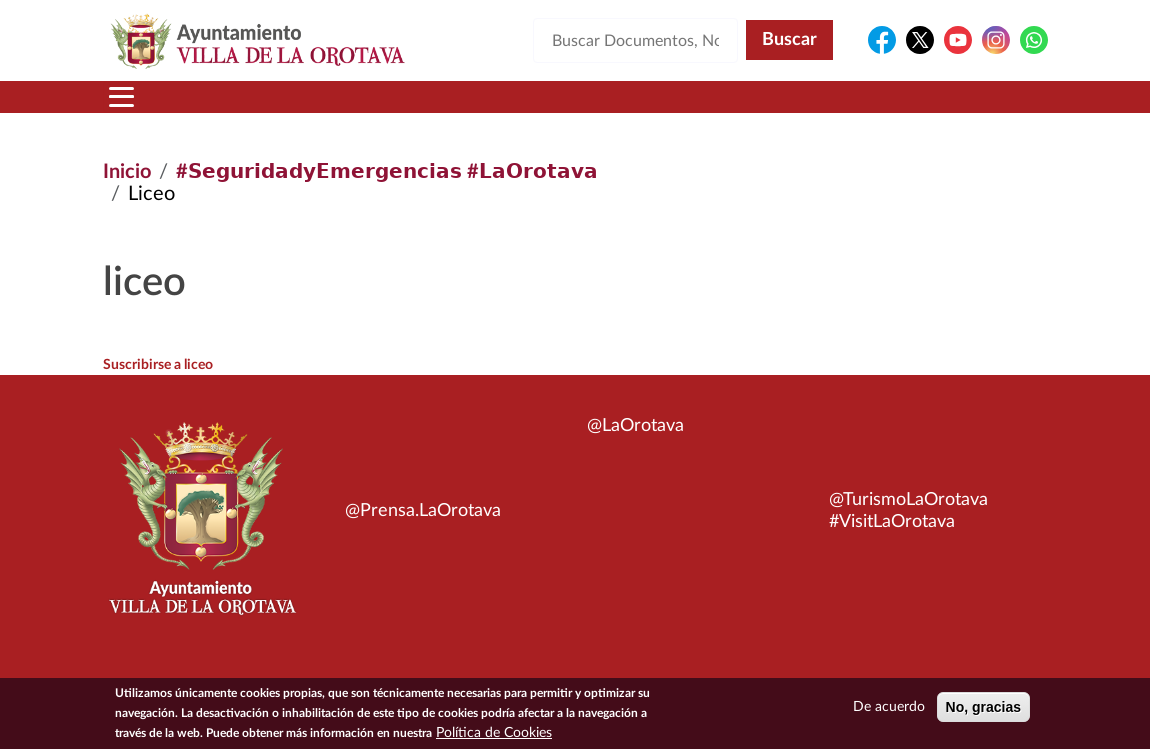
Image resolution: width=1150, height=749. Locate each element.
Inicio (127, 172)
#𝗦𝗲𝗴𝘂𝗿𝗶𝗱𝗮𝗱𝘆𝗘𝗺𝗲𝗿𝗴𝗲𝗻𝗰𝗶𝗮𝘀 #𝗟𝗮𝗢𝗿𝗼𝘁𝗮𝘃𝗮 (387, 172)
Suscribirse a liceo (158, 365)
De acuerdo (889, 710)
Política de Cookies (494, 736)
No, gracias (983, 710)
